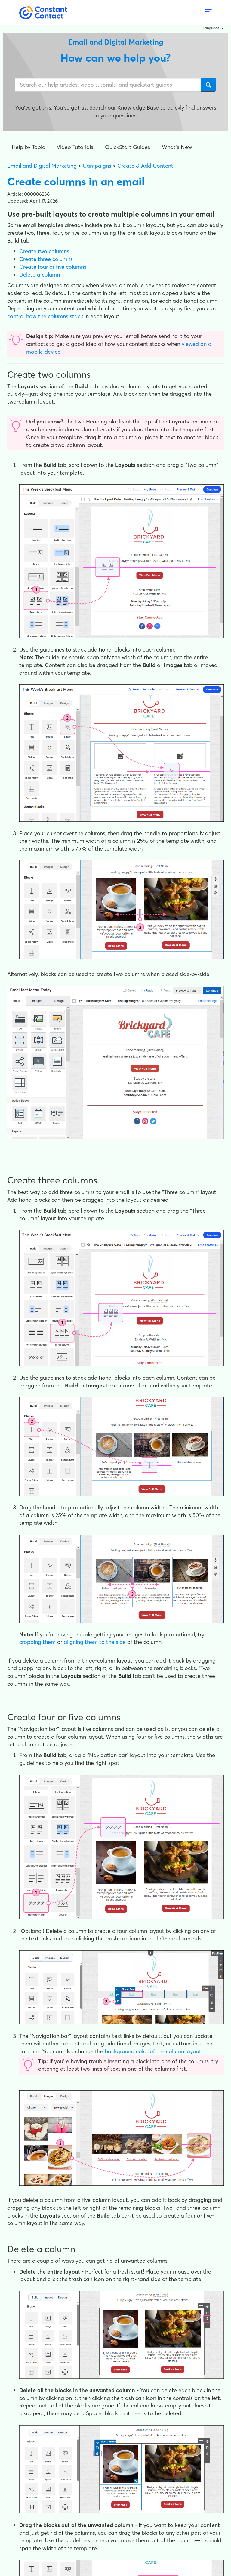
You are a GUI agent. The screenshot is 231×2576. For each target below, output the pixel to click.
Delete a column (39, 274)
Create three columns (46, 259)
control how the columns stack (45, 316)
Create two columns (44, 251)
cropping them (37, 1641)
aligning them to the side (95, 1641)
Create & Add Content (145, 165)
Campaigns (97, 165)
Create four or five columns (52, 266)
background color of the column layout (153, 2051)
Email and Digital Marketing (42, 165)
